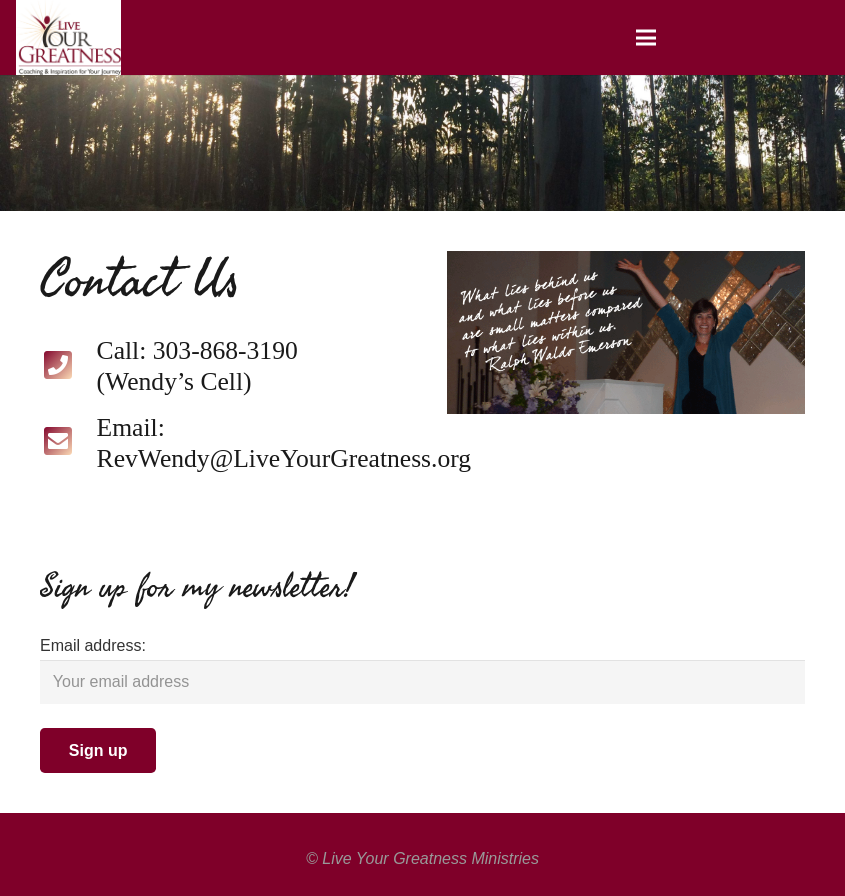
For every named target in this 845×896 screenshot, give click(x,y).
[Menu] (646, 38)
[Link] (68, 37)
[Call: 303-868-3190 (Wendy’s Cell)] (68, 367)
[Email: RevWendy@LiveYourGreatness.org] (68, 443)
